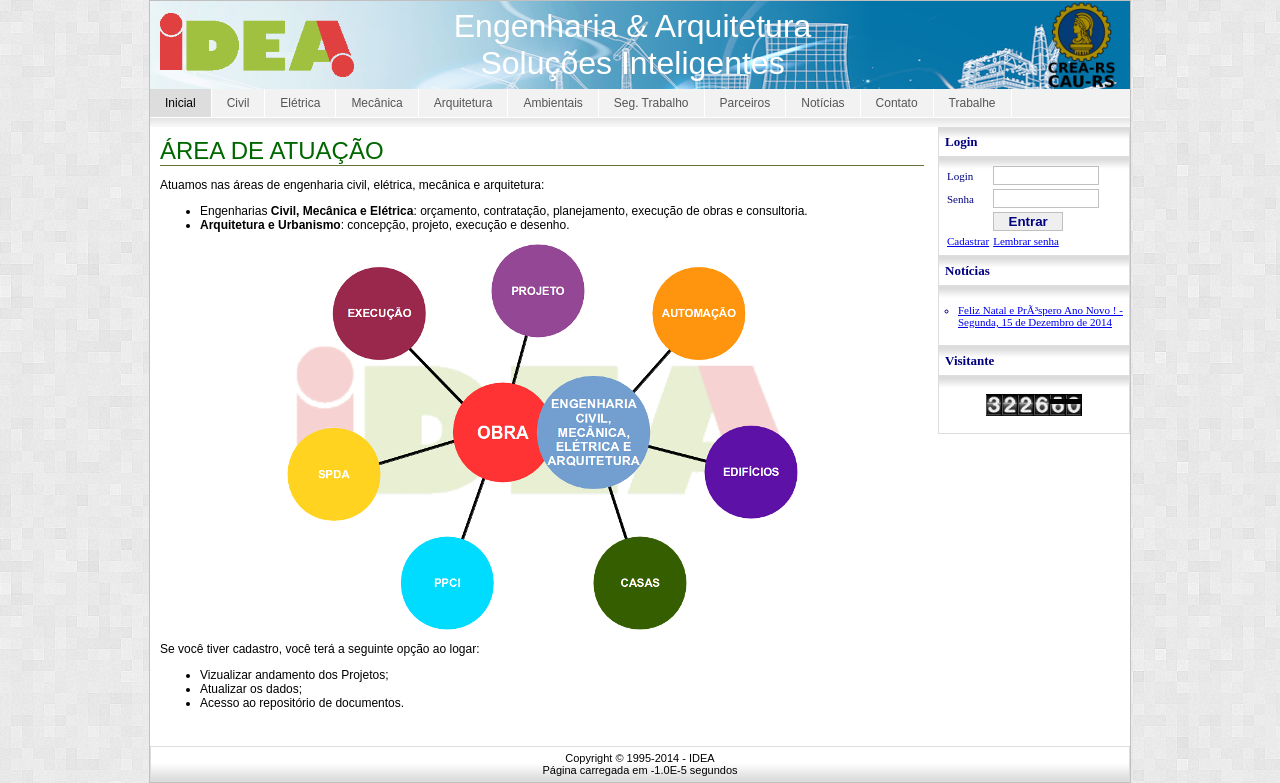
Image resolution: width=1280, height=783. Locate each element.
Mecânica (376, 103)
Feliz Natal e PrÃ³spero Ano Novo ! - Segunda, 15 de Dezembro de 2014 (1040, 316)
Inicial (180, 103)
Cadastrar (968, 241)
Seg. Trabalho (651, 103)
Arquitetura (463, 103)
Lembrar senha (1026, 241)
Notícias (822, 103)
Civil (238, 103)
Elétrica (300, 103)
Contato (897, 103)
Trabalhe (972, 103)
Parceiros (745, 103)
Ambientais (552, 103)
